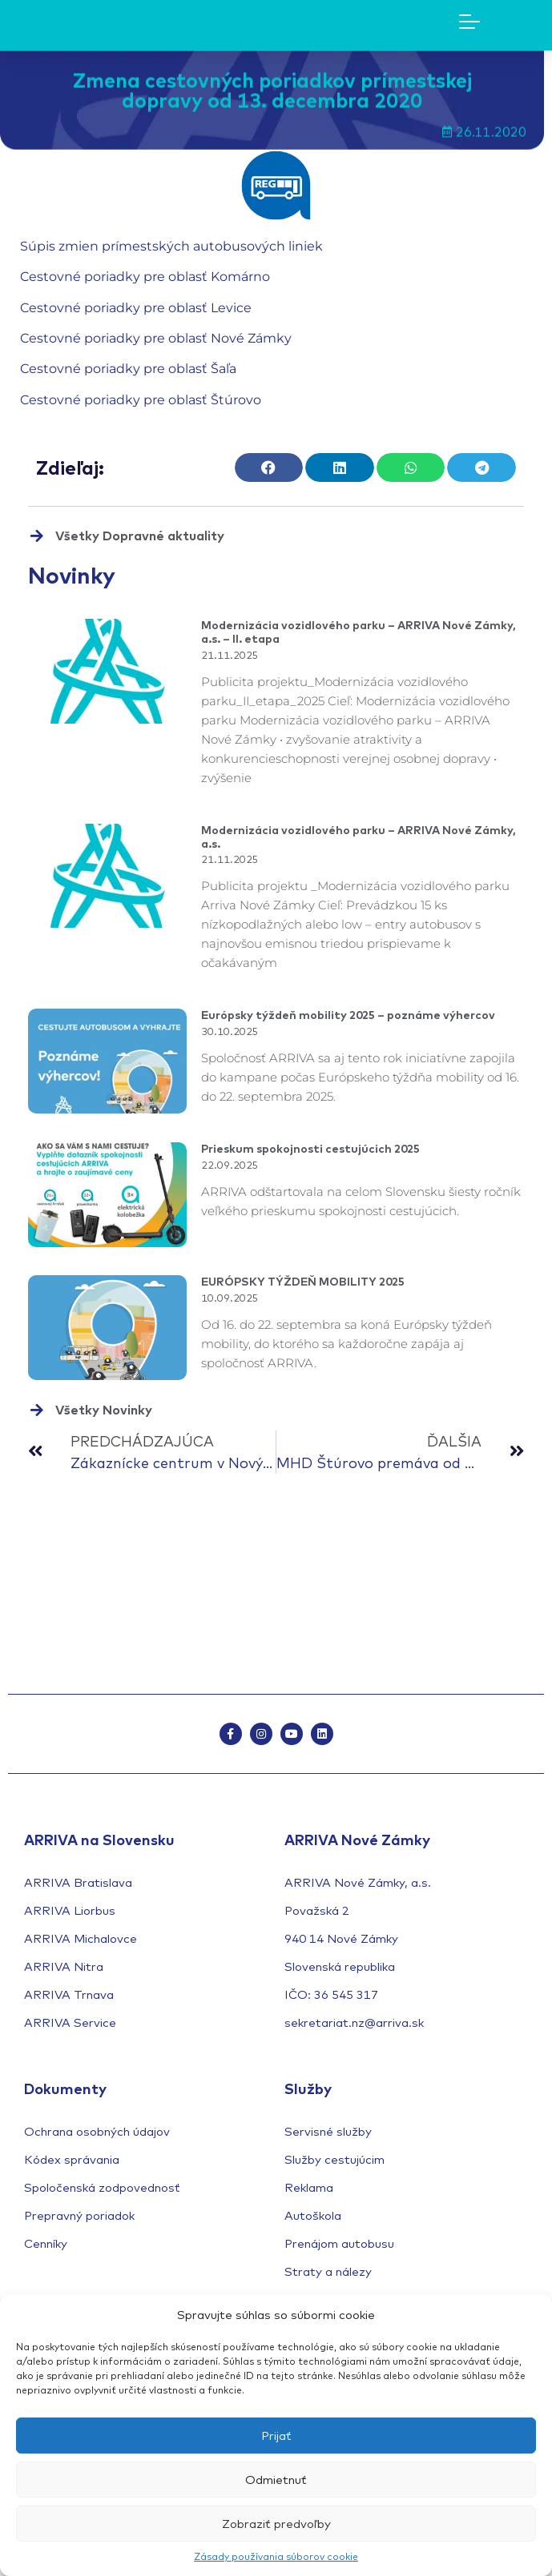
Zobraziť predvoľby (276, 2523)
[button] (269, 467)
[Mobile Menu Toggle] (469, 21)
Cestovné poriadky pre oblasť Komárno (145, 276)
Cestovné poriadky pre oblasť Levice (136, 307)
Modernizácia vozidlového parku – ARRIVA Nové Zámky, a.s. (358, 837)
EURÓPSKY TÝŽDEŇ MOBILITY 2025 (303, 1281)
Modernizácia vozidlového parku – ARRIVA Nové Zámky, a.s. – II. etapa (358, 632)
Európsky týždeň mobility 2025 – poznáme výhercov (348, 1015)
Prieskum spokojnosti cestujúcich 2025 (310, 1149)
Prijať (276, 2435)
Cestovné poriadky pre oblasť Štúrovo (140, 399)
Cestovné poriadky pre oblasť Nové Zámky (156, 338)
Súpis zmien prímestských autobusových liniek (171, 246)
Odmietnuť (276, 2479)
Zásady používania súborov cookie (276, 2556)
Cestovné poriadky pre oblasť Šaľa (128, 368)
